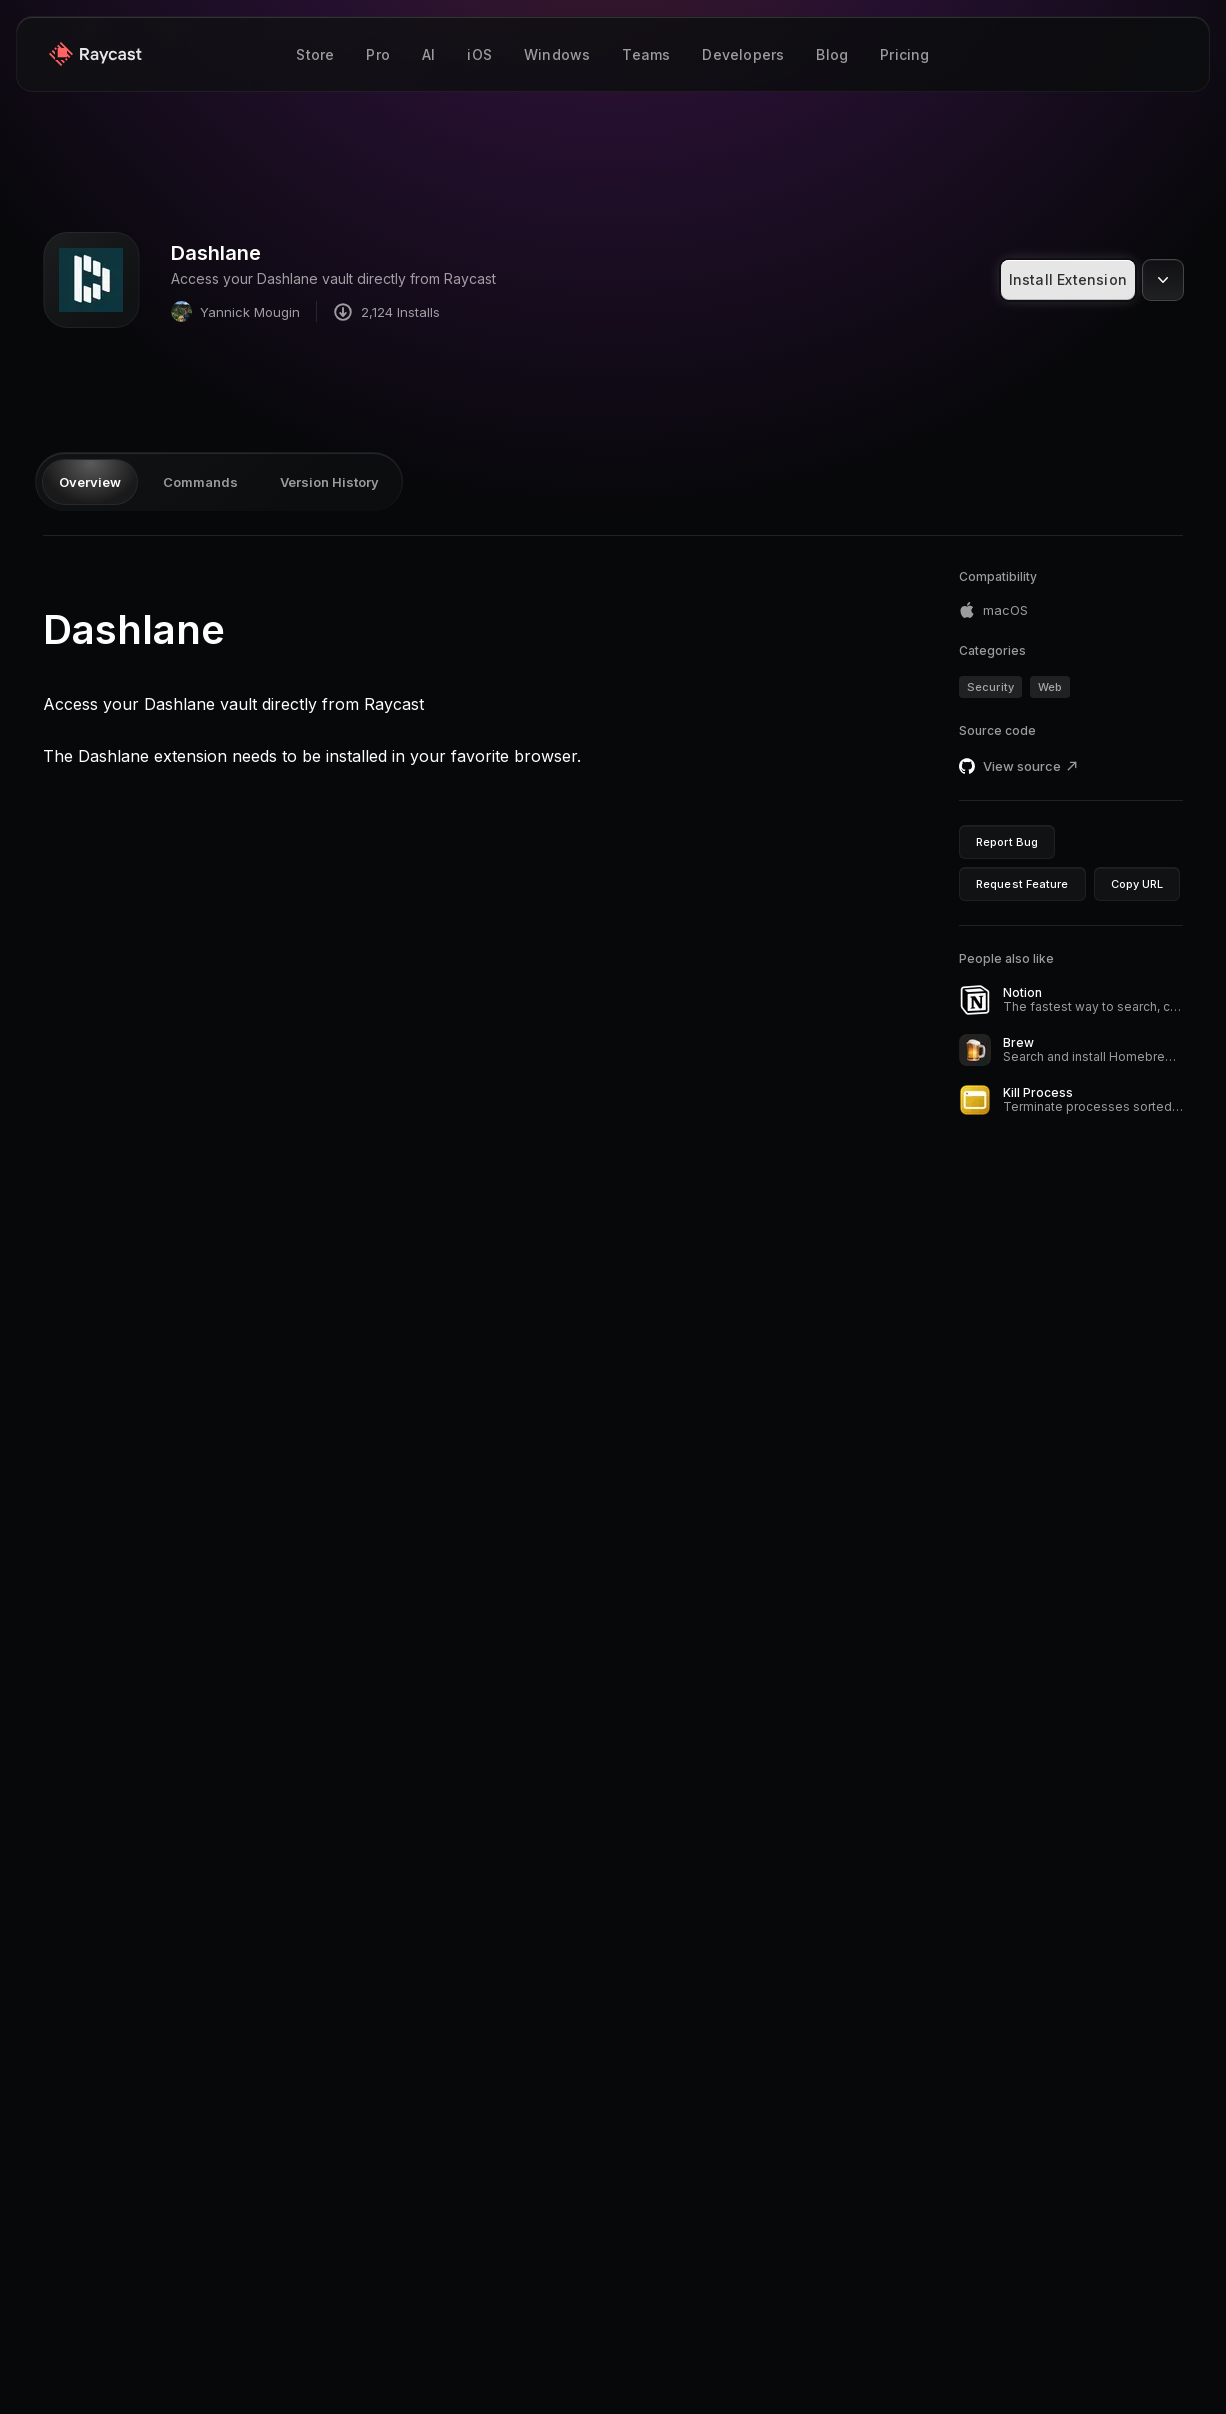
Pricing (904, 54)
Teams (646, 54)
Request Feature (1022, 884)
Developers (743, 54)
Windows (557, 54)
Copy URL (1137, 884)
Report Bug (1007, 842)
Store (315, 54)
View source (1031, 766)
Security (990, 687)
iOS (479, 54)
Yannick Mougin (235, 311)
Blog (832, 54)
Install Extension (1068, 279)
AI (428, 54)
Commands (200, 482)
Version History (329, 482)
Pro (378, 54)
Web (1050, 687)
